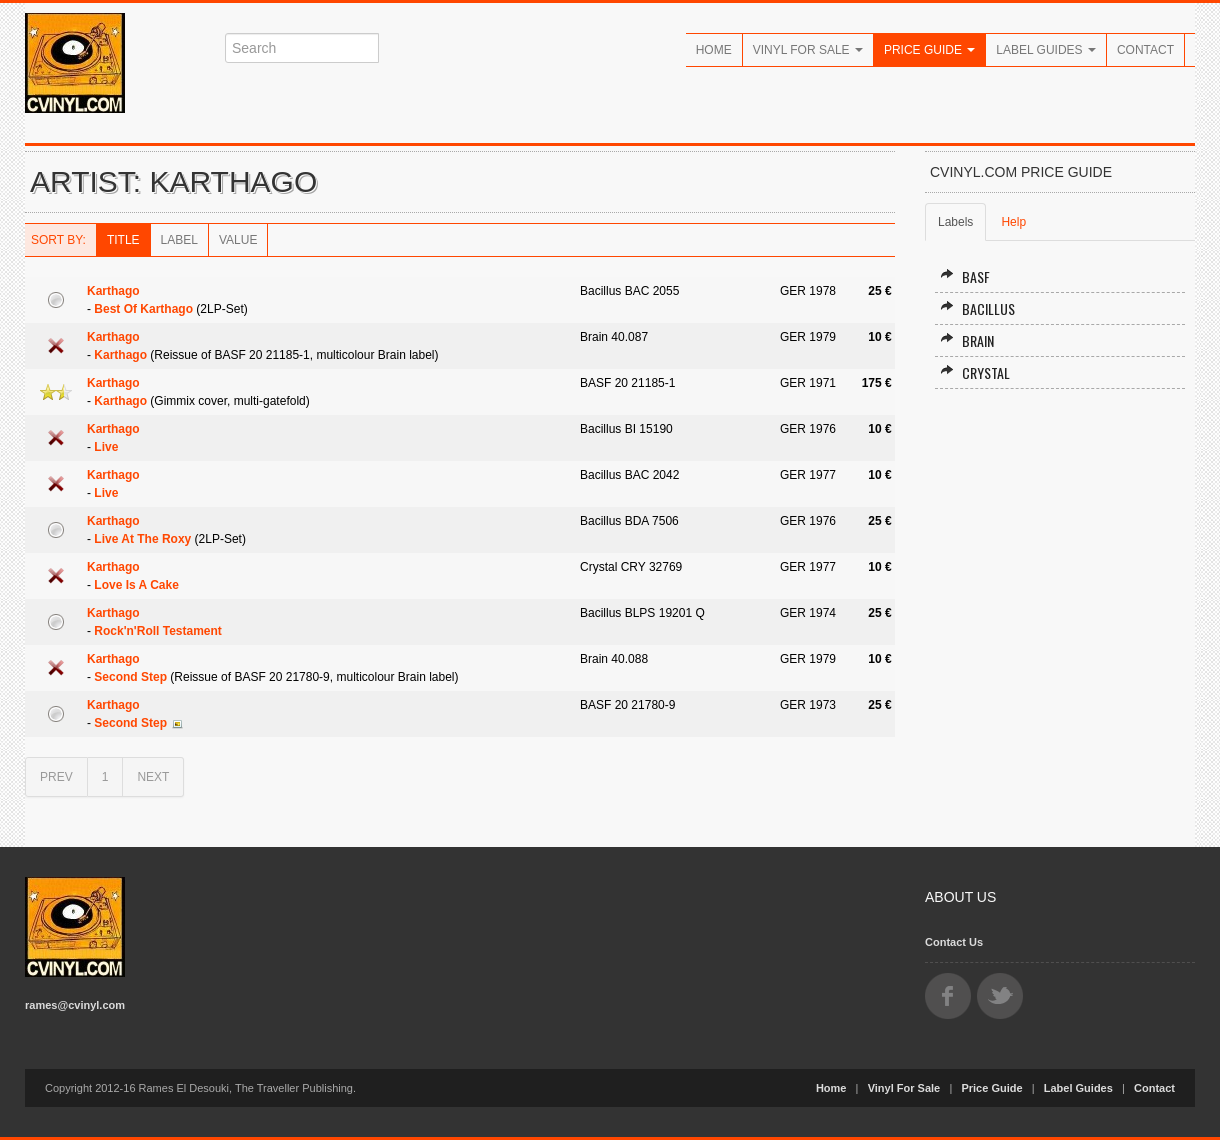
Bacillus (977, 308)
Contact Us (954, 942)
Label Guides (1046, 50)
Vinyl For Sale (808, 50)
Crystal (975, 372)
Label (179, 240)
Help (1013, 222)
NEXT (153, 777)
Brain (967, 340)
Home (714, 50)
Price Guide (929, 50)
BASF (965, 276)
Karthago (113, 291)
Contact (1145, 50)
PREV (56, 777)
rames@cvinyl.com (75, 1005)
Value (238, 240)
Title (123, 240)
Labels (955, 222)
